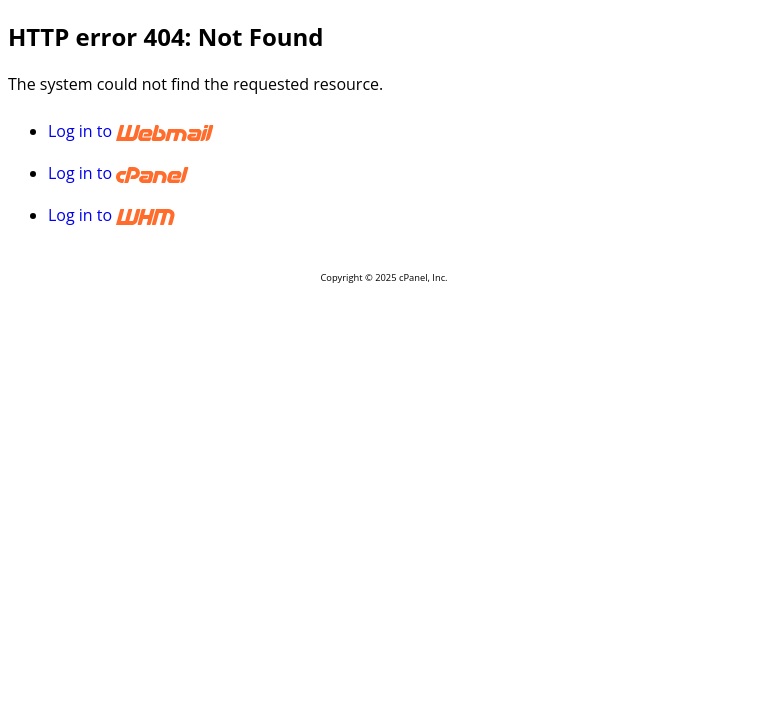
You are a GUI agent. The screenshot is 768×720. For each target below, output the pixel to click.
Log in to (231, 131)
